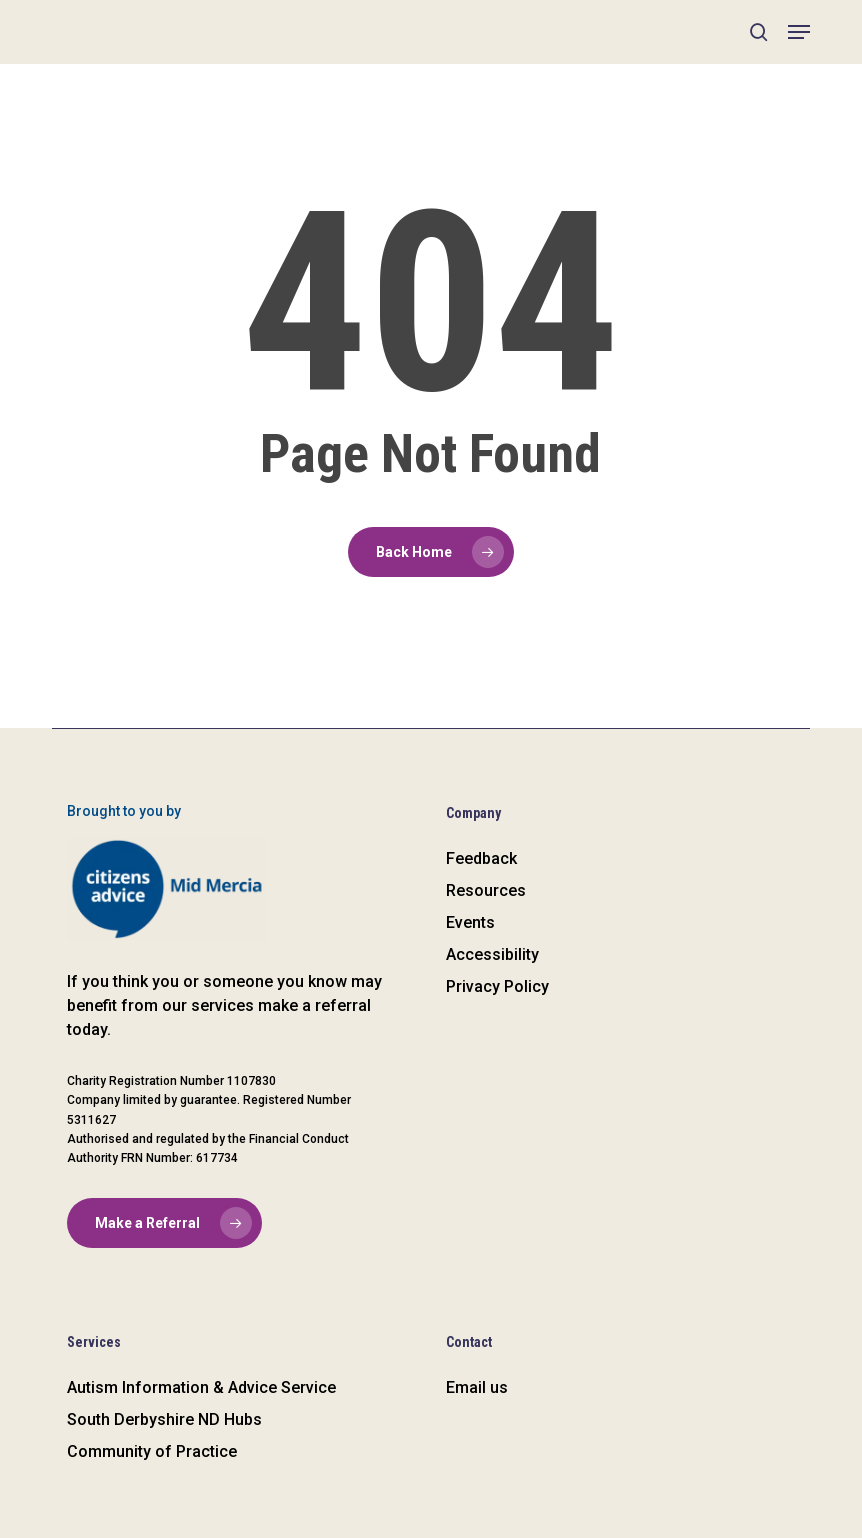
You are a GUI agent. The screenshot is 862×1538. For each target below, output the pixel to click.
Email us (477, 1387)
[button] (799, 32)
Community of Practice (152, 1451)
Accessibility (492, 954)
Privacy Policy (497, 986)
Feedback (481, 858)
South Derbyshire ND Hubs (164, 1419)
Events (470, 922)
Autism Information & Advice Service (201, 1387)
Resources (486, 890)
